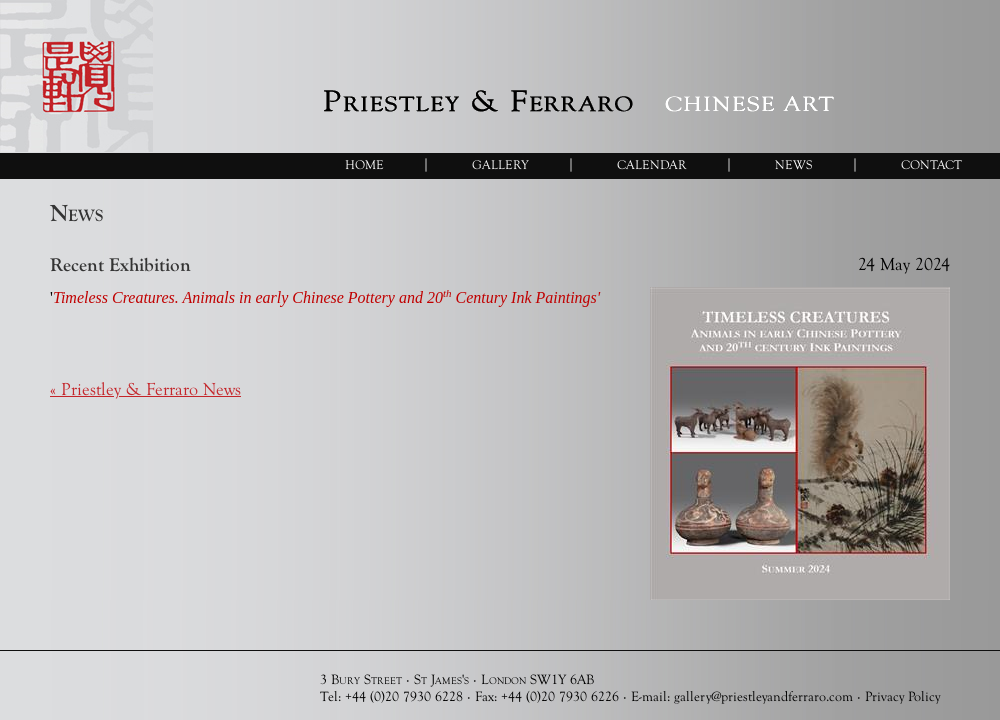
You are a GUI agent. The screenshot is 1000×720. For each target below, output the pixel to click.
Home (364, 164)
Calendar (652, 164)
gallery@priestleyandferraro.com (763, 696)
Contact (931, 164)
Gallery (500, 164)
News (794, 164)
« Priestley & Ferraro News (145, 389)
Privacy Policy (902, 696)
